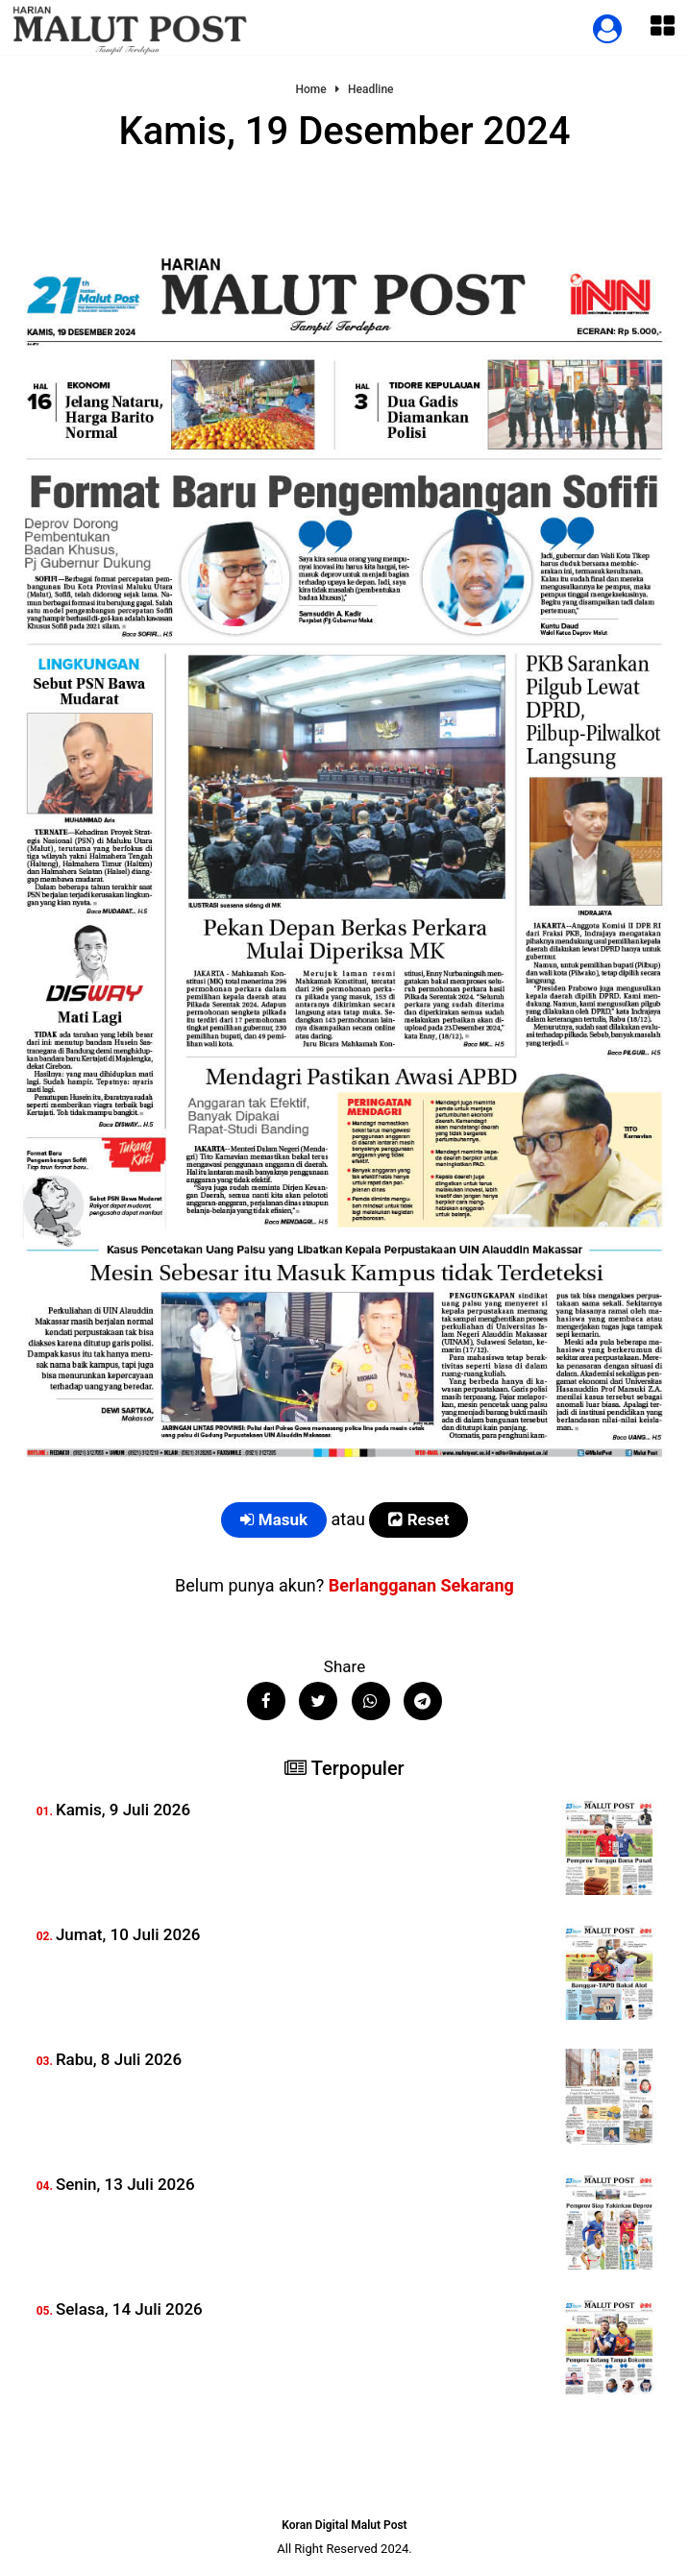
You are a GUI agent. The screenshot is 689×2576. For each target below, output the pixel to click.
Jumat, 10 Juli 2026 (128, 1934)
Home (310, 90)
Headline (370, 90)
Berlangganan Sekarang (421, 1585)
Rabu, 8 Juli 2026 (119, 2059)
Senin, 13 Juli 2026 (125, 2184)
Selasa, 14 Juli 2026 (129, 2309)
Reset (418, 1519)
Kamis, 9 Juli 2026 (123, 1809)
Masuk (274, 1519)
